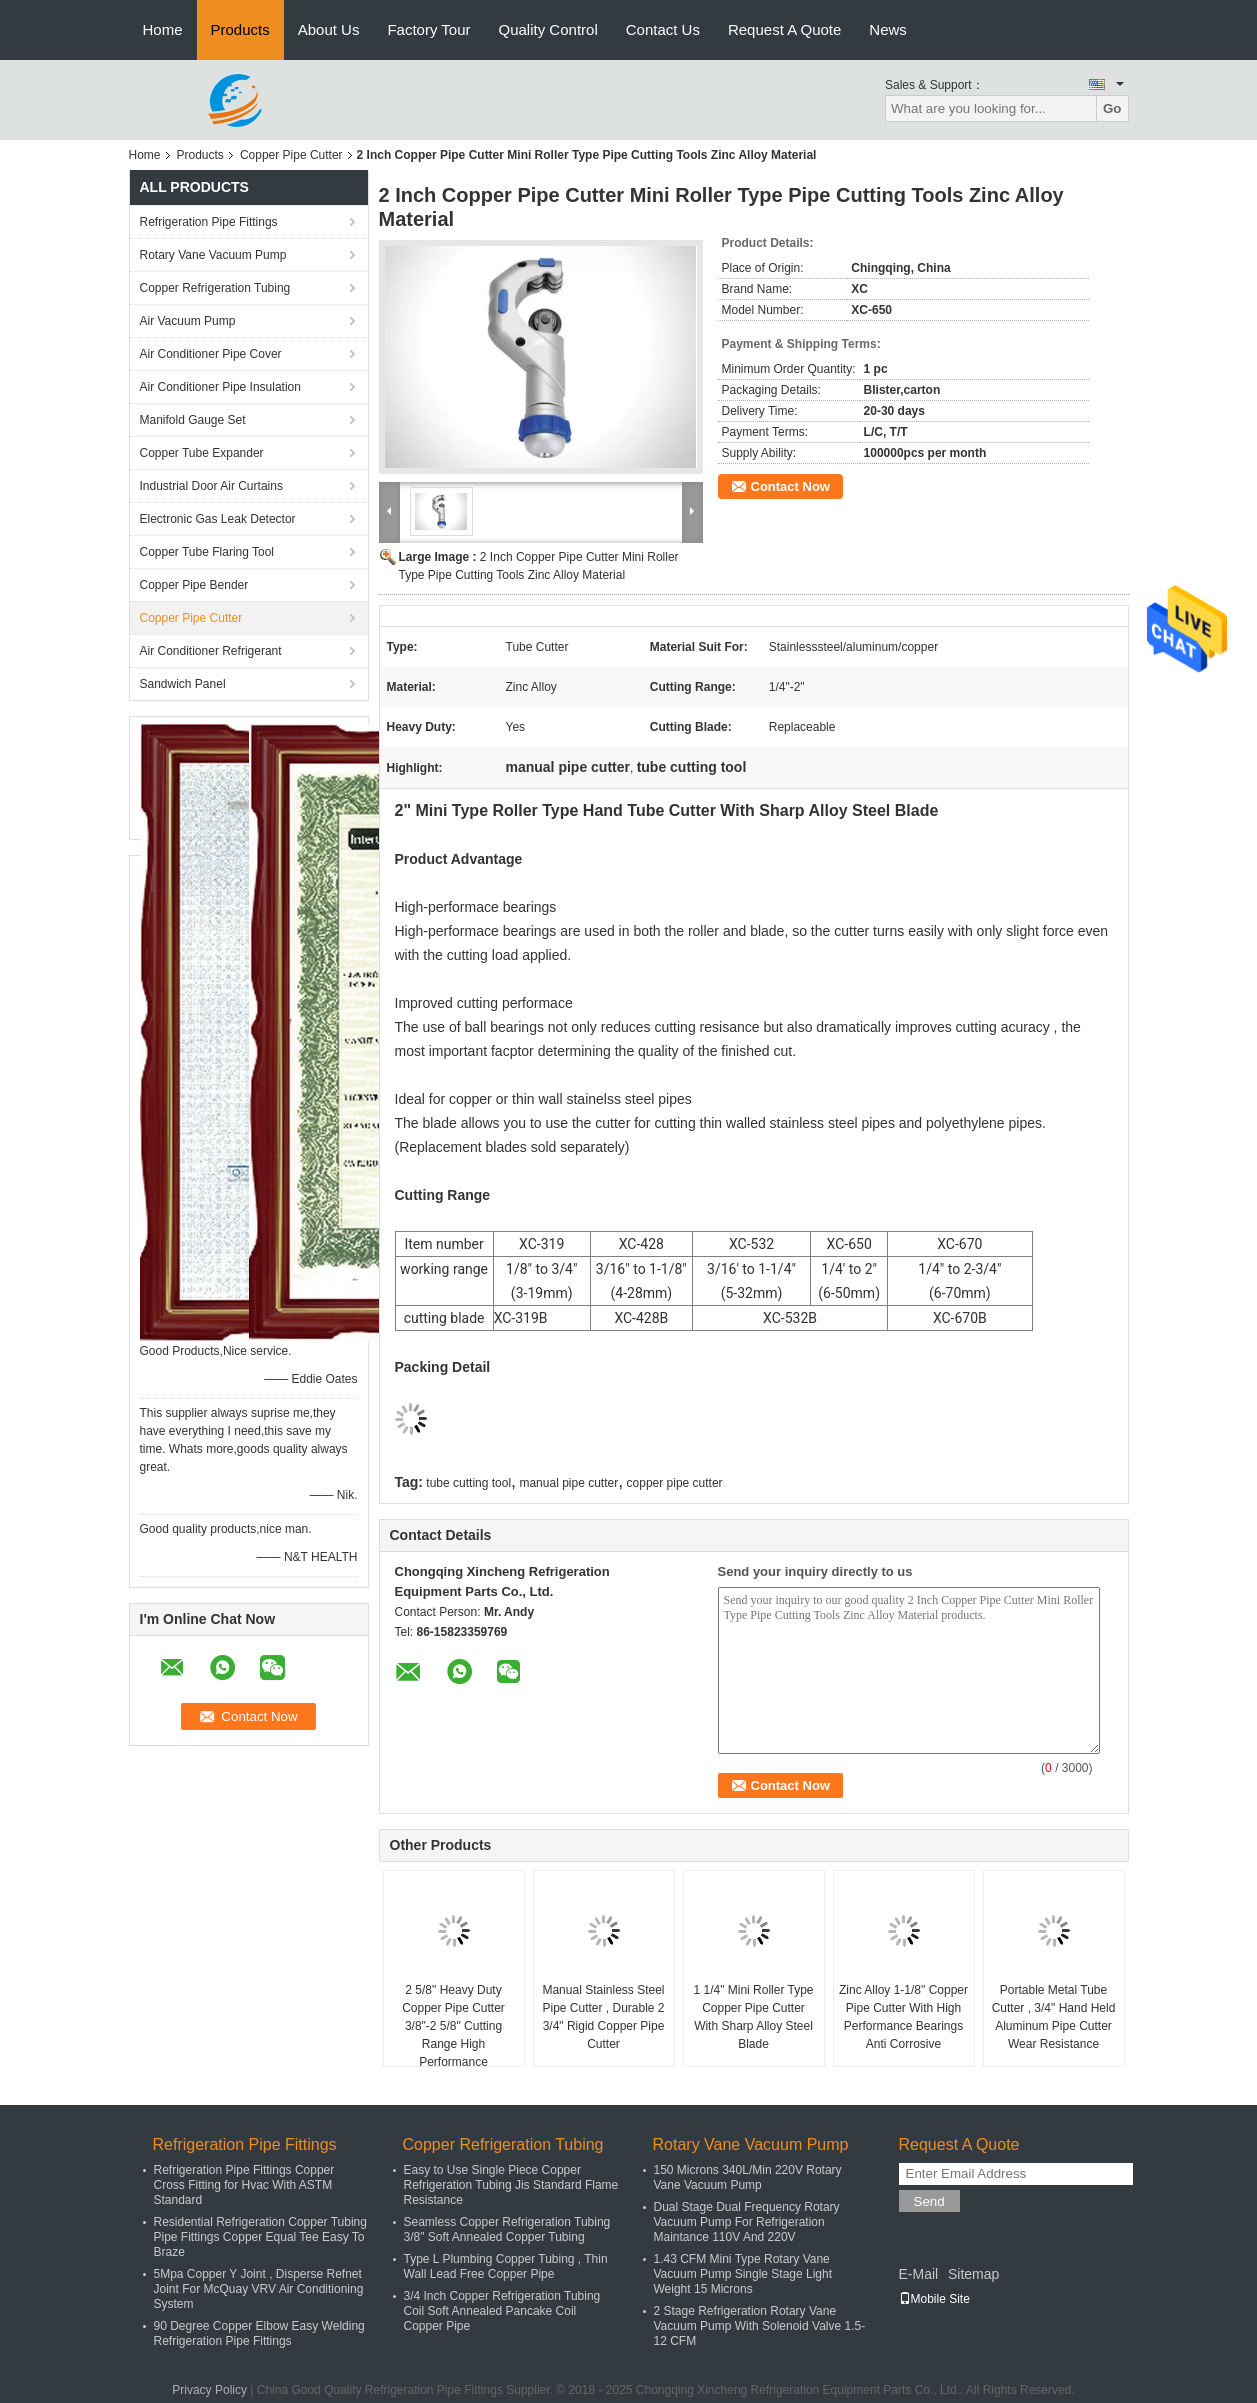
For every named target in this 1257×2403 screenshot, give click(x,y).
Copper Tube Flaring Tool (207, 552)
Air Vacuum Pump (188, 321)
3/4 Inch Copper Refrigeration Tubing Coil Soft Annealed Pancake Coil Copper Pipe (502, 2311)
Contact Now (790, 486)
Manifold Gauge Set (193, 420)
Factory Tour (428, 29)
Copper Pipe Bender (194, 585)
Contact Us (663, 29)
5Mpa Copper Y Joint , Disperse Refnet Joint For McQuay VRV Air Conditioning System (259, 2289)
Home (163, 29)
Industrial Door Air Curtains (211, 486)
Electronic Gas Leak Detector (218, 519)
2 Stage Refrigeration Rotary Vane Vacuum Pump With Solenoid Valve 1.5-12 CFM (760, 2326)
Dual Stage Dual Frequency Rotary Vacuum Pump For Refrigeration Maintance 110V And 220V (747, 2222)
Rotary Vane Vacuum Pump (213, 255)
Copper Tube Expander (202, 453)
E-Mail (919, 2274)
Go (1112, 108)
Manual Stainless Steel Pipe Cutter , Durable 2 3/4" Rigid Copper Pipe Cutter (603, 2017)
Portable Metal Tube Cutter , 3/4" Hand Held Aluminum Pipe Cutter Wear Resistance (1054, 2017)
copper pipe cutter (675, 1483)
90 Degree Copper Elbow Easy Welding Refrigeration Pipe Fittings (259, 2333)
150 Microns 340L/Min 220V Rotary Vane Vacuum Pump (748, 2177)
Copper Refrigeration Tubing (215, 288)
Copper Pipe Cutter (291, 155)
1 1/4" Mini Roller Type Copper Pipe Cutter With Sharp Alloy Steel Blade (753, 2017)
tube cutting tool (468, 1483)
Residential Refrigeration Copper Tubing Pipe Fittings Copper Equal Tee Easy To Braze (260, 2237)
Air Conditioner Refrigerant (211, 651)
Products (240, 29)
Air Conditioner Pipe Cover (211, 354)
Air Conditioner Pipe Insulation (220, 387)
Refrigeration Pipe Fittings (209, 222)
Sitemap (973, 2274)
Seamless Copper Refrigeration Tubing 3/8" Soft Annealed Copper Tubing (507, 2229)
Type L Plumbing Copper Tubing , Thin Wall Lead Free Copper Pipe (506, 2266)
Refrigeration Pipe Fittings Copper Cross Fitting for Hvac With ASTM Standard (244, 2185)
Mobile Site (934, 2299)
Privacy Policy (209, 2390)
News (888, 29)
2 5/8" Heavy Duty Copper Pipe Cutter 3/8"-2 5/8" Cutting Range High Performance (453, 2026)
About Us (329, 29)
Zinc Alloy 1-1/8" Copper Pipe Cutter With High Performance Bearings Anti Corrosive (903, 2017)
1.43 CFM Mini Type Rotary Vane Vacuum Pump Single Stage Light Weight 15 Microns (743, 2274)
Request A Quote (784, 29)
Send (929, 2201)
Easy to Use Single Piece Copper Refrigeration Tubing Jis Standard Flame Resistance (511, 2185)
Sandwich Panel (183, 684)
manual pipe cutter (568, 1483)
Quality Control (548, 29)
